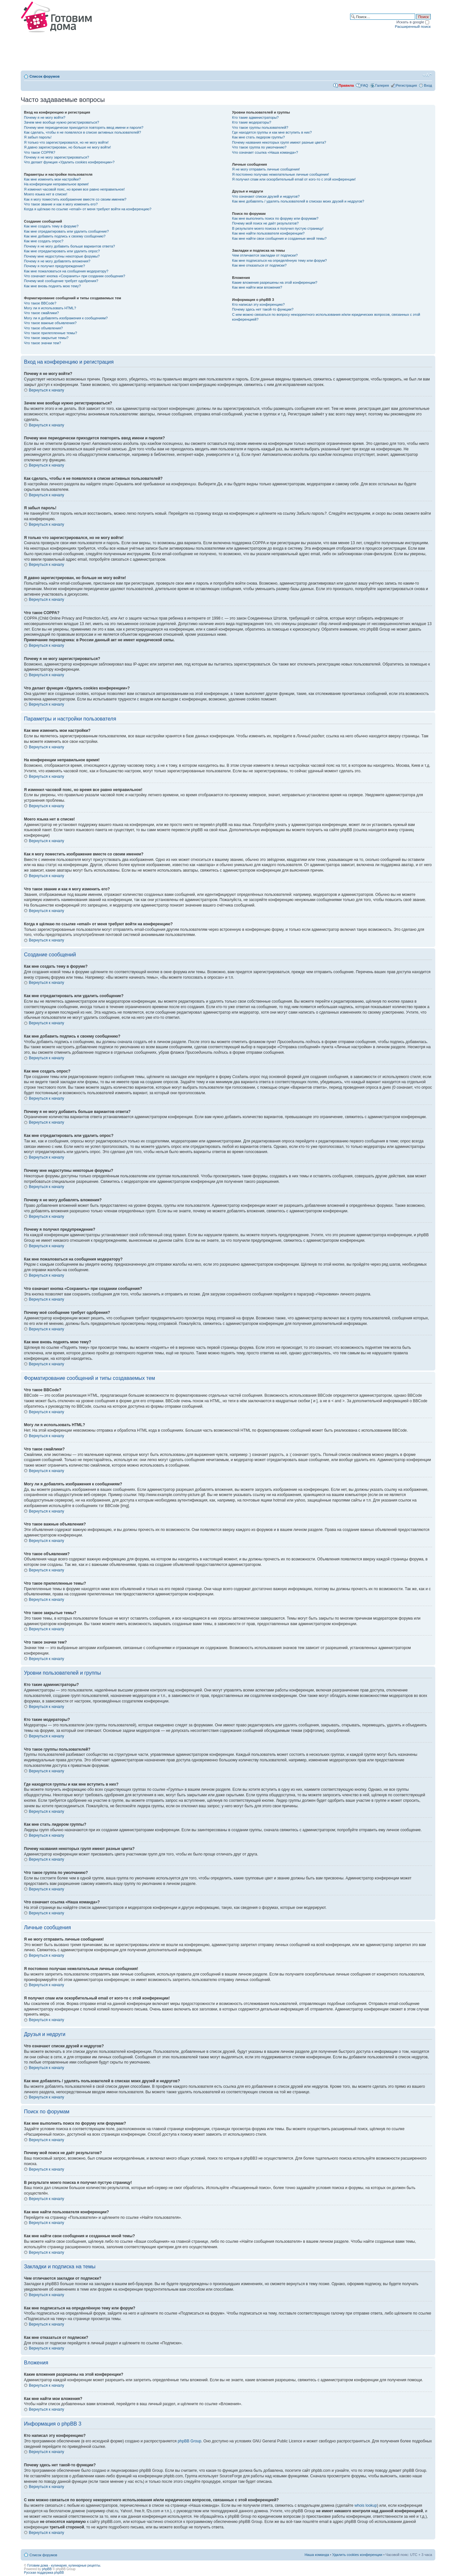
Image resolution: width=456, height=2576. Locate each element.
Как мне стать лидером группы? (258, 137)
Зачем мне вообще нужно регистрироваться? (61, 122)
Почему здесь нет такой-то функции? (262, 309)
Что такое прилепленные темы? (50, 333)
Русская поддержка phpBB (44, 2572)
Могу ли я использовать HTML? (50, 308)
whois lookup (366, 2505)
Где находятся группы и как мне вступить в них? (272, 132)
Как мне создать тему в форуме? (51, 226)
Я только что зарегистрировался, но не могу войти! (66, 142)
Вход (428, 85)
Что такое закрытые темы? (46, 338)
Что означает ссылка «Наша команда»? (265, 152)
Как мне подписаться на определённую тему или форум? (279, 260)
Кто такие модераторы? (251, 122)
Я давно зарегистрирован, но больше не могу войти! (67, 147)
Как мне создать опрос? (43, 241)
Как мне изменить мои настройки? (52, 179)
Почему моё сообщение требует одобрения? (61, 281)
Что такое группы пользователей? (260, 127)
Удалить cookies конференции (357, 2555)
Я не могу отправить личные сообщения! (266, 169)
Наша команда (316, 2555)
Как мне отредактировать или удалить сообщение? (66, 231)
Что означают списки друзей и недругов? (266, 196)
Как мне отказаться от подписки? (259, 265)
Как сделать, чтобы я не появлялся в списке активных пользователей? (82, 132)
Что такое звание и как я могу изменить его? (61, 204)
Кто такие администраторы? (255, 117)
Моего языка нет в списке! (45, 194)
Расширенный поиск (412, 26)
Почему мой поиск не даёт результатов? (265, 223)
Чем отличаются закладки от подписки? (265, 255)
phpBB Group (189, 2441)
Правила (346, 85)
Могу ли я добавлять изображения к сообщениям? (66, 318)
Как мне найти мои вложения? (257, 287)
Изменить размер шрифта (427, 75)
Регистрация (406, 85)
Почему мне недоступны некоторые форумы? (62, 256)
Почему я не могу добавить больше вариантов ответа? (69, 246)
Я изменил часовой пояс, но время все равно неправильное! (74, 189)
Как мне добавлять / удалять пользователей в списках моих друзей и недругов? (298, 201)
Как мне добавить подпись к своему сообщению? (65, 236)
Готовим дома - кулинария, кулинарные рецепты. (64, 2565)
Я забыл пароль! (37, 137)
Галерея (382, 85)
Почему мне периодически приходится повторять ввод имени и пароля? (83, 127)
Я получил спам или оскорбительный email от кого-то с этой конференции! (294, 179)
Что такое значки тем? (42, 343)
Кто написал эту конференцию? (258, 304)
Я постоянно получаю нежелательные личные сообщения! (280, 174)
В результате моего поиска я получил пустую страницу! (278, 228)
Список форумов (44, 76)
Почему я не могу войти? (44, 117)
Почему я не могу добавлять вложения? (57, 261)
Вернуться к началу (46, 390)
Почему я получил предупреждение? (54, 266)
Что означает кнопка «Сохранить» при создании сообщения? (74, 276)
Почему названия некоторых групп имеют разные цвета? (279, 142)
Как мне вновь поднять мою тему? (52, 286)
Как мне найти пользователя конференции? (268, 233)
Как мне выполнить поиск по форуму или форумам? (275, 218)
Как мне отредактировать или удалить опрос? (62, 251)
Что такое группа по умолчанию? (259, 147)
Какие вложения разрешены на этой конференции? (274, 282)
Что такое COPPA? (39, 152)
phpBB (47, 2569)
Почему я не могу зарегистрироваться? (56, 157)
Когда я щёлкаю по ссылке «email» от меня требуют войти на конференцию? (87, 209)
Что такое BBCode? (40, 303)
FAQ (364, 85)
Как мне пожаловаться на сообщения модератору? (66, 271)
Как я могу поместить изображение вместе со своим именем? (75, 199)
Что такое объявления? (43, 328)
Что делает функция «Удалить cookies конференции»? (69, 162)
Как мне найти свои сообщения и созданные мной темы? (279, 238)
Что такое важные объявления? (50, 323)
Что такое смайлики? (41, 313)
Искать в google (412, 22)
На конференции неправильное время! (56, 184)
